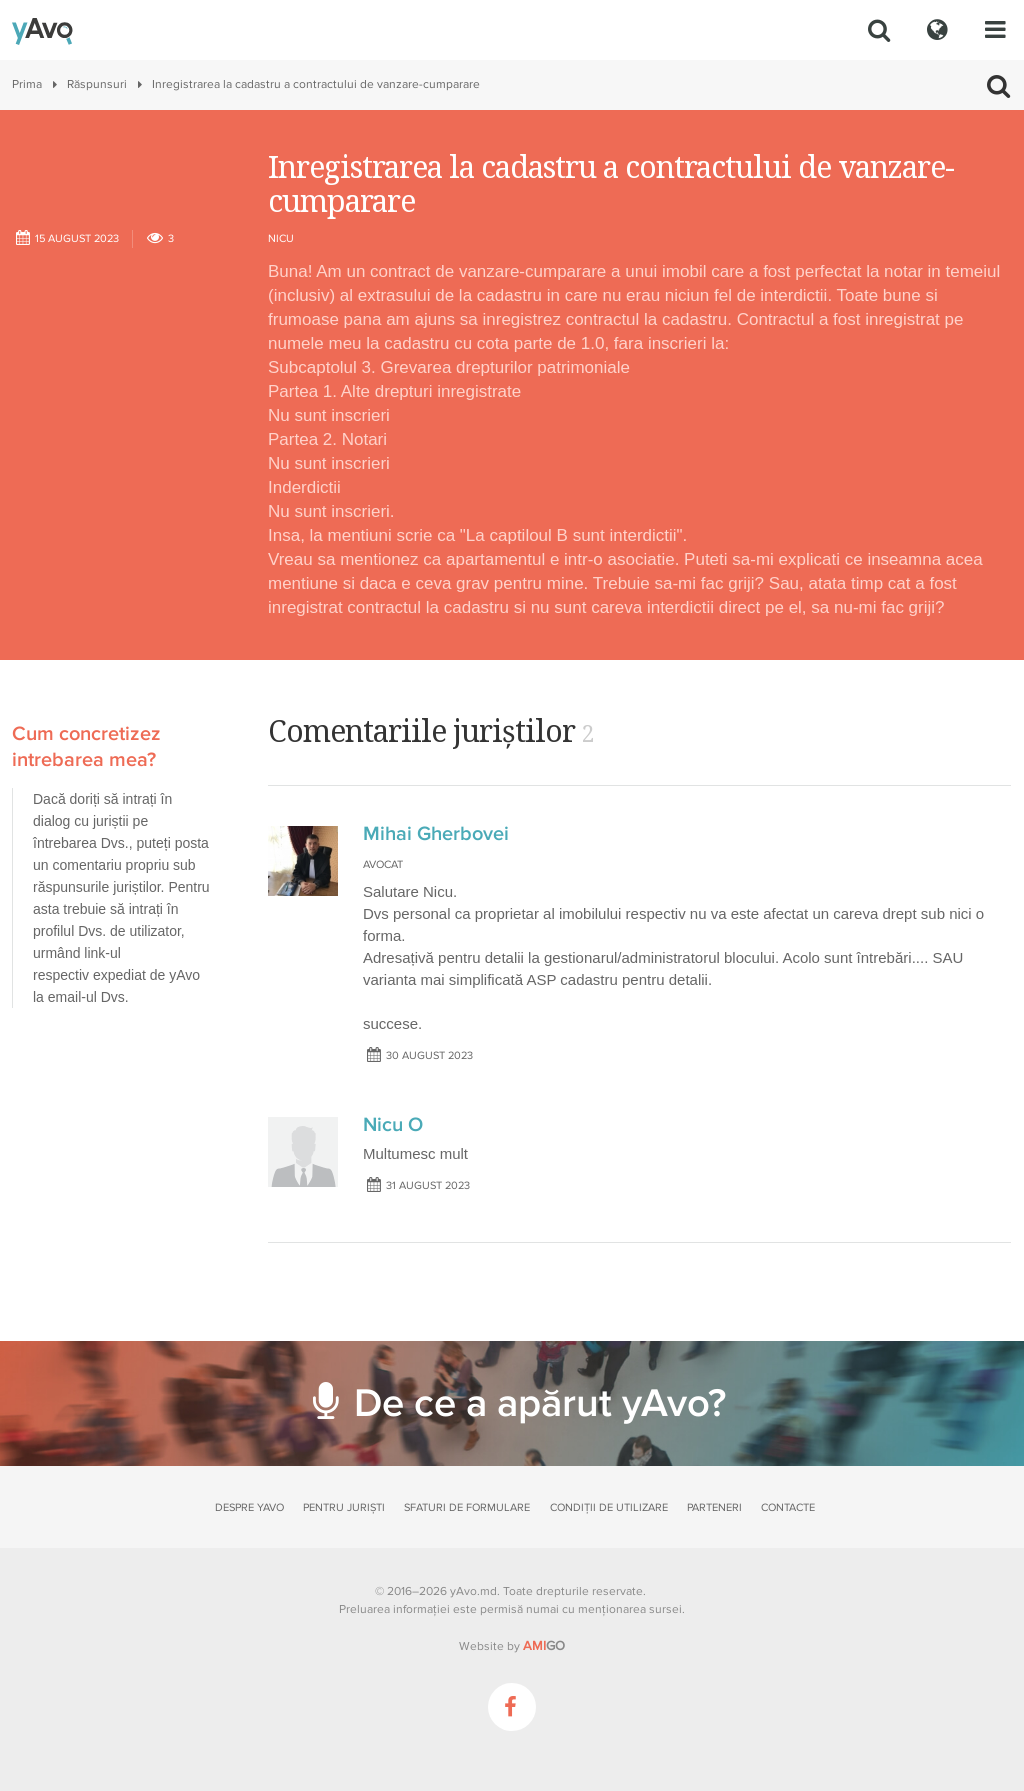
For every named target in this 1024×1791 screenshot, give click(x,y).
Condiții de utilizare (609, 1507)
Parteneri (714, 1507)
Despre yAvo (249, 1507)
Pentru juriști (344, 1507)
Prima (27, 84)
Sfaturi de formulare (467, 1507)
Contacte (788, 1507)
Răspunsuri (97, 84)
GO (544, 1646)
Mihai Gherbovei (436, 834)
